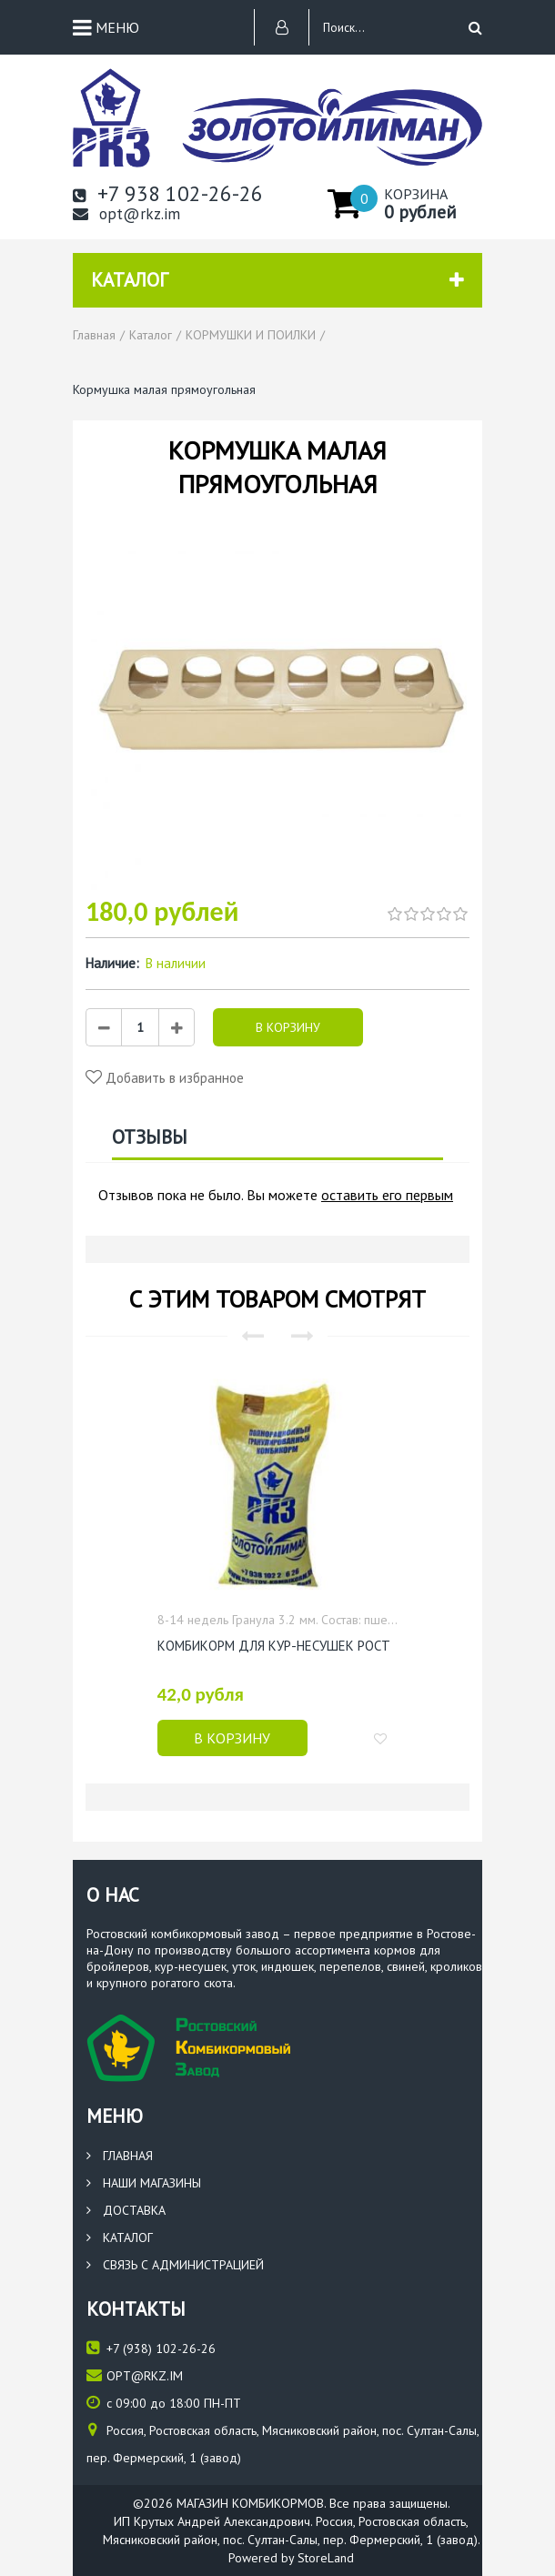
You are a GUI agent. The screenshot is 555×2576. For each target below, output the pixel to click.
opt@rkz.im (126, 214)
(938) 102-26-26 (151, 2348)
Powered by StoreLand (291, 2558)
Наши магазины (143, 2183)
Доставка (126, 2210)
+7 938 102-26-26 (168, 193)
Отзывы (149, 1137)
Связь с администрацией (175, 2265)
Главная (119, 2155)
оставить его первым (387, 1195)
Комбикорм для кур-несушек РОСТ (273, 1645)
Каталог (119, 2237)
